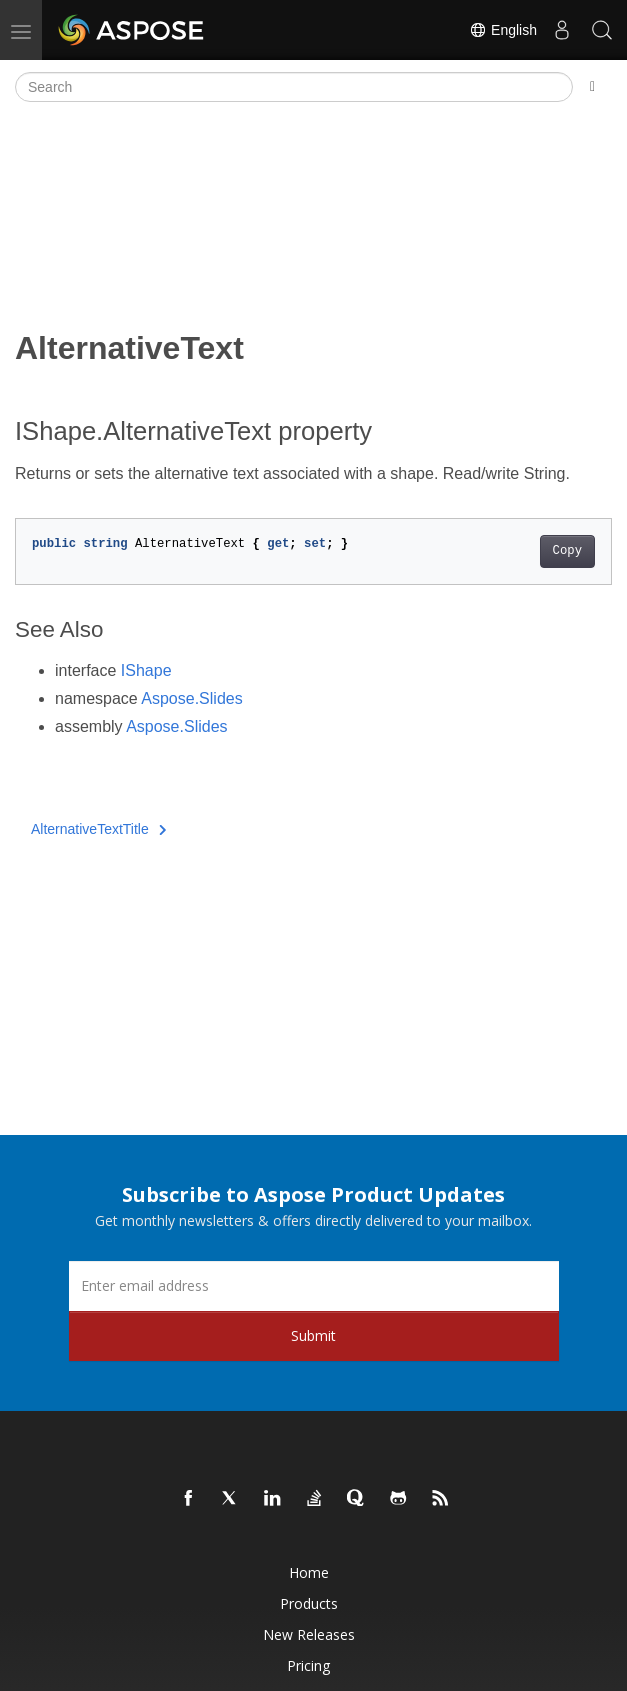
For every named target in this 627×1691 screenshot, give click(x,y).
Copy (567, 551)
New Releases (309, 1634)
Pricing (308, 1665)
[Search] (294, 87)
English (503, 30)
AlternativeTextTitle (98, 829)
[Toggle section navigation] (592, 87)
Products (309, 1603)
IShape (146, 670)
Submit (313, 1335)
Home (309, 1572)
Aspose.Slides (191, 698)
